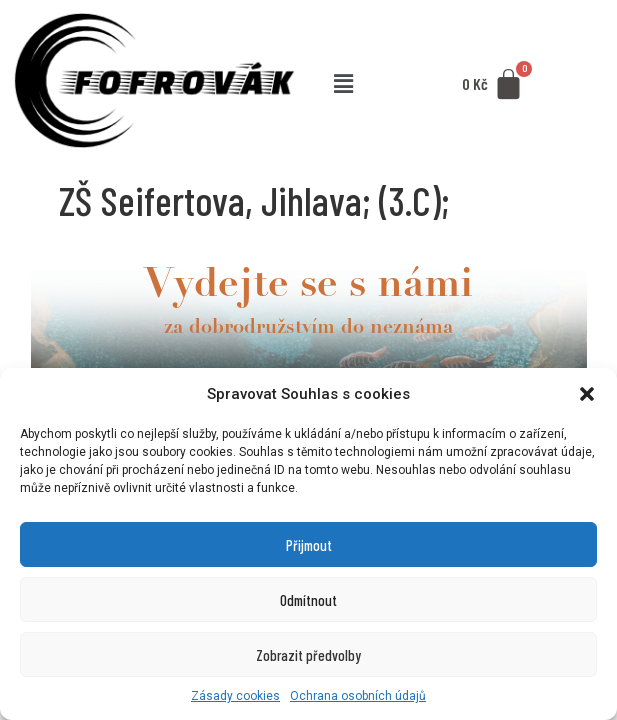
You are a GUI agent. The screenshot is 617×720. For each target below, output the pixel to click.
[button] (587, 394)
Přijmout (309, 545)
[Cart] (494, 84)
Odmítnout (308, 600)
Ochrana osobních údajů (358, 696)
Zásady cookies (235, 696)
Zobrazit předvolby (308, 655)
